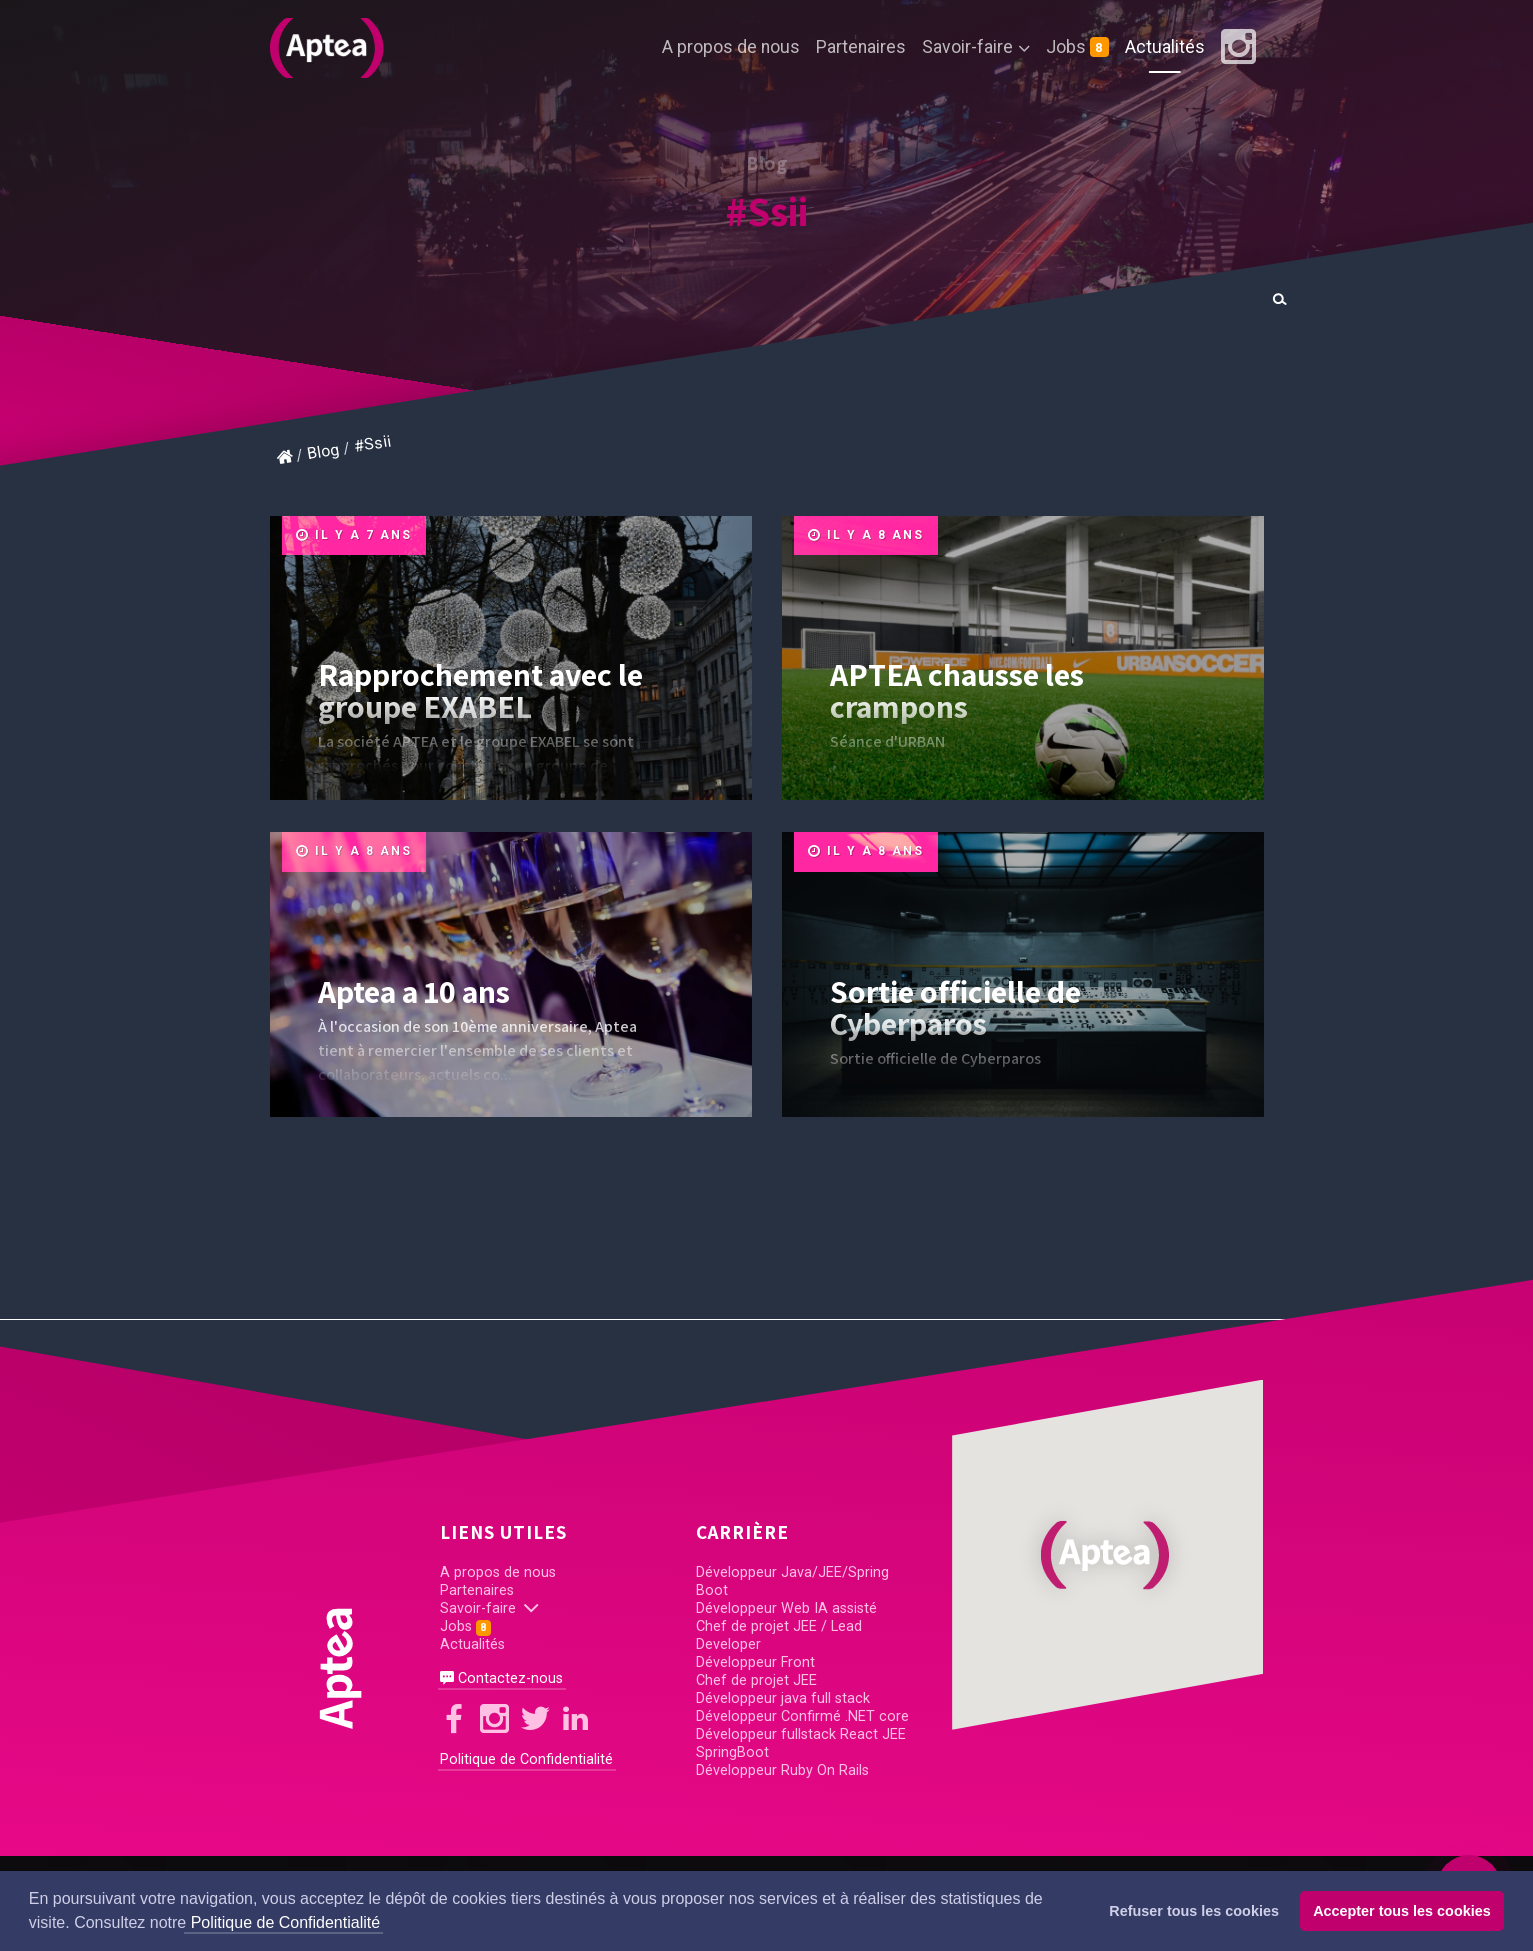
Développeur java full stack (783, 1698)
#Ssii (767, 211)
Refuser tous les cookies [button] (1194, 1911)
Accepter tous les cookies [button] (1402, 1911)
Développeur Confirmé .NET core (802, 1716)
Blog (323, 452)
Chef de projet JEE (756, 1680)
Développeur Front (755, 1662)
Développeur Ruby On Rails (782, 1770)
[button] (1108, 1555)
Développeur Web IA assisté (786, 1608)
